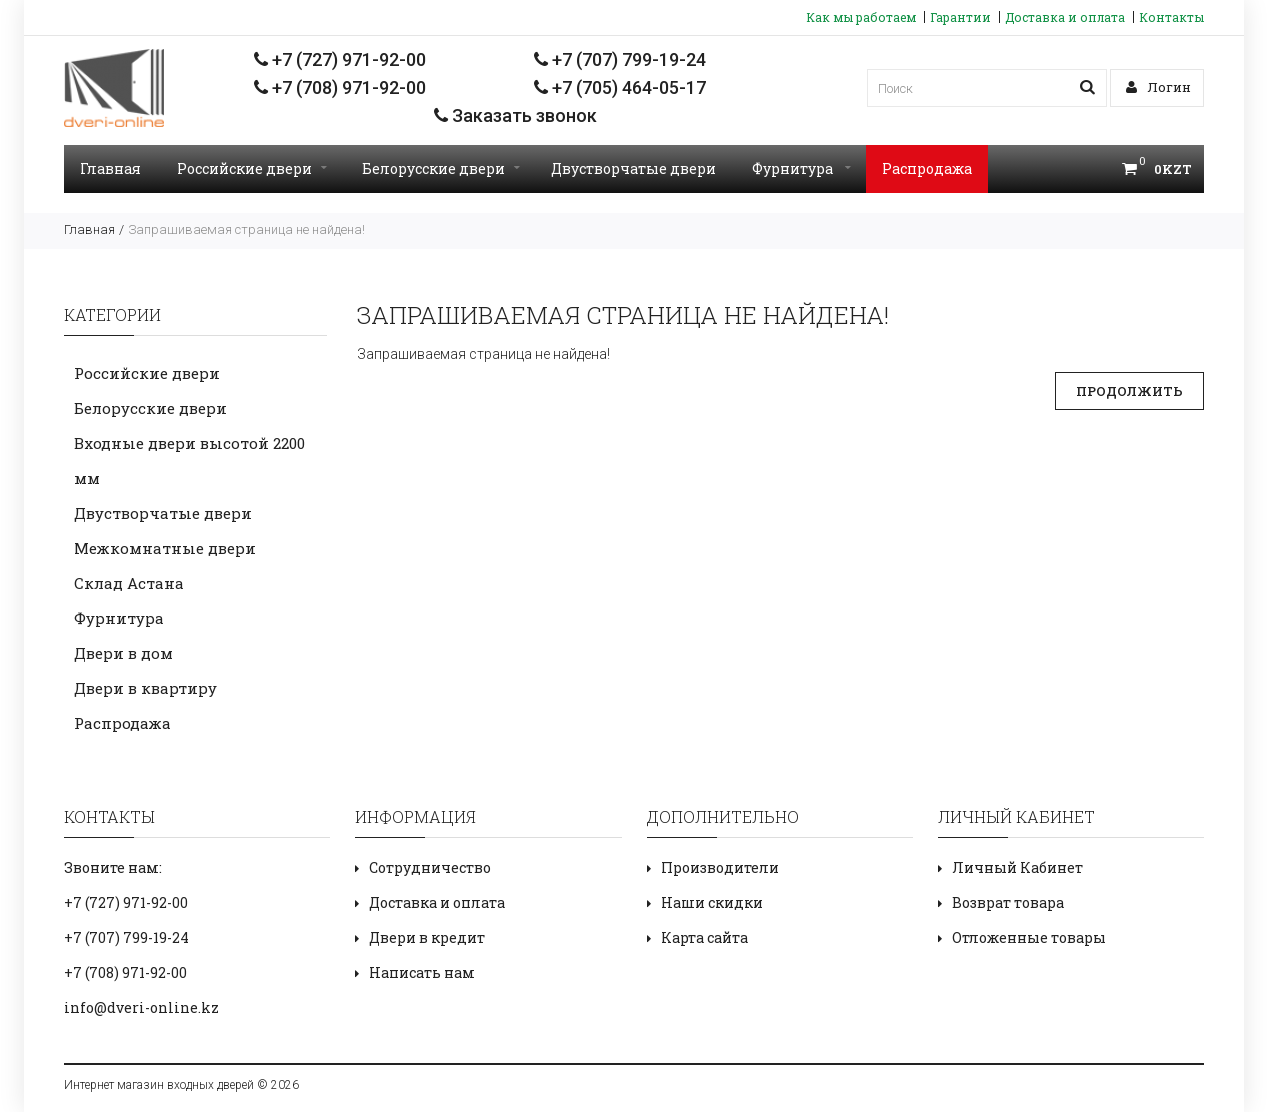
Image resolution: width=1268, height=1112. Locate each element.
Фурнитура (801, 168)
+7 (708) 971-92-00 (340, 87)
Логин (1158, 87)
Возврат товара (1008, 902)
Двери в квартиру (145, 688)
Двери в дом (123, 653)
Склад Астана (129, 583)
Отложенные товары (1029, 937)
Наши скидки (712, 902)
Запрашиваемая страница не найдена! (246, 229)
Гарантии (960, 17)
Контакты (1171, 17)
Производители (720, 867)
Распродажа (927, 168)
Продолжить (1129, 391)
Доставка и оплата (1065, 17)
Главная (110, 168)
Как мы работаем (861, 17)
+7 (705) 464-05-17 (620, 87)
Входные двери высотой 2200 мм (189, 460)
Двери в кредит (427, 937)
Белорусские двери (441, 168)
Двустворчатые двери (633, 168)
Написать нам (422, 972)
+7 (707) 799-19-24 (620, 59)
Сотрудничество (430, 867)
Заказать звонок (515, 115)
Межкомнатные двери (165, 548)
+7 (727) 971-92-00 (340, 59)
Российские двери (252, 168)
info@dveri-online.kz (141, 1007)
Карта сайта (704, 937)
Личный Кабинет (1017, 867)
